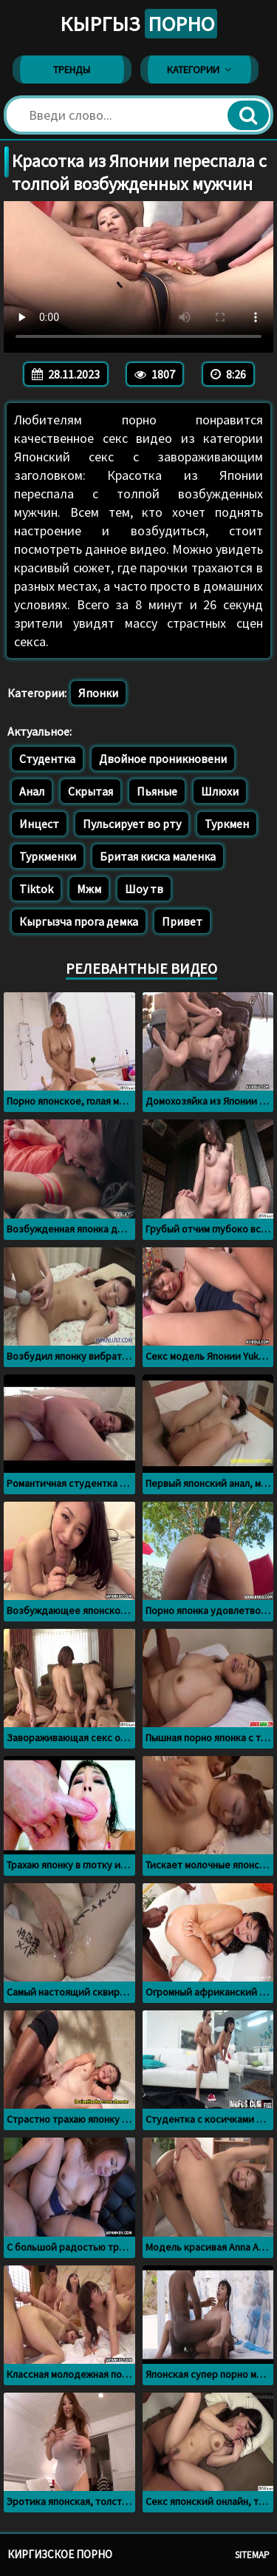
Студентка (47, 758)
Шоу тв (144, 888)
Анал (31, 791)
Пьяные (157, 791)
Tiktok (36, 888)
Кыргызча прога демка (78, 921)
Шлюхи (220, 791)
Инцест (39, 823)
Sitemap (252, 2555)
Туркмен (227, 823)
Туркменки (47, 856)
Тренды (71, 69)
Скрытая (90, 791)
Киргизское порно (59, 2554)
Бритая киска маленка (158, 856)
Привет (182, 921)
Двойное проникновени (163, 758)
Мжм (89, 888)
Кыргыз (138, 23)
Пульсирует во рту (132, 823)
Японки (98, 692)
